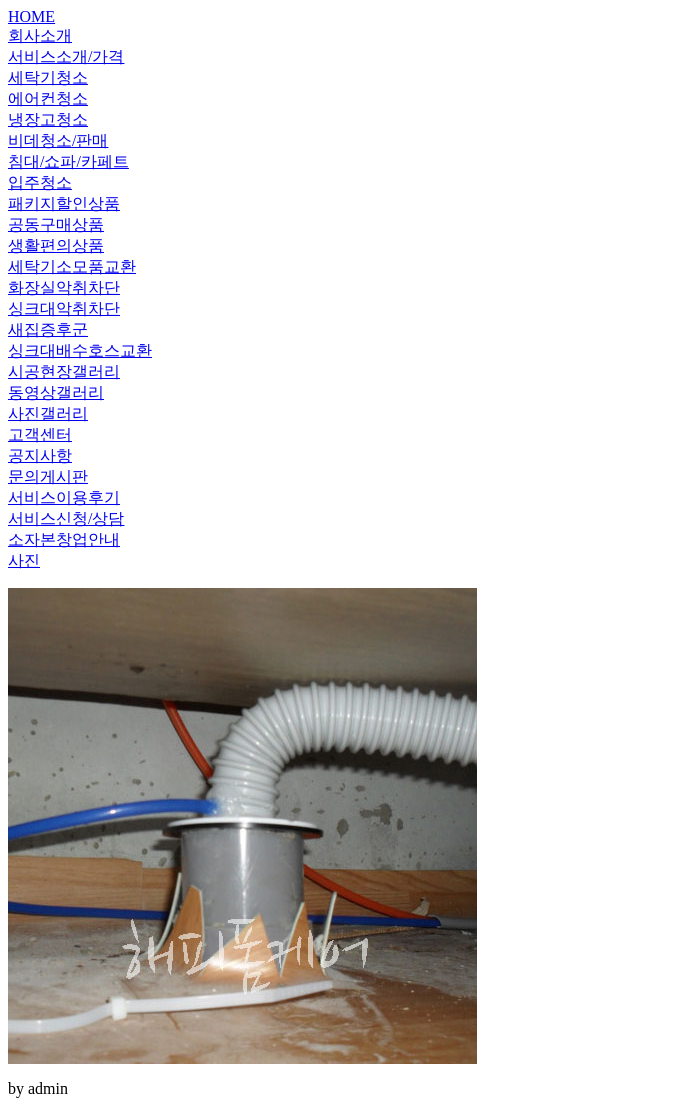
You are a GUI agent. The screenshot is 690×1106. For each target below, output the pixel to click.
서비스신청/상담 (66, 518)
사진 (24, 560)
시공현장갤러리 (64, 371)
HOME (31, 16)
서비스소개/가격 (66, 56)
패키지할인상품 (64, 203)
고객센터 (40, 434)
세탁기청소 (48, 77)
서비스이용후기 (64, 497)
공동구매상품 (56, 224)
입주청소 (40, 182)
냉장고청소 (48, 119)
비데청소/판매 (58, 140)
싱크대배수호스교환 (80, 350)
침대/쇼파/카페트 (68, 161)
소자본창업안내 (64, 539)
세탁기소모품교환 (72, 266)
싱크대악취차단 (64, 308)
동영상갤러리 (56, 392)
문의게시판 (48, 476)
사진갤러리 (48, 413)
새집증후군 (48, 329)
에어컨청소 (48, 98)
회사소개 (40, 35)
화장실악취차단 (64, 287)
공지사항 (40, 455)
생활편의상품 (56, 245)
